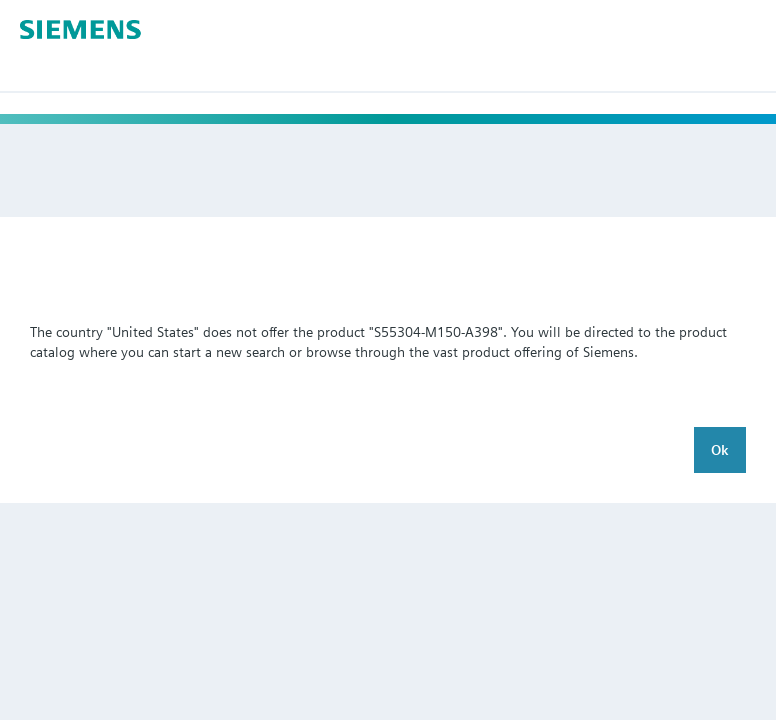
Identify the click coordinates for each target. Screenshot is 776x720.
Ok (720, 450)
